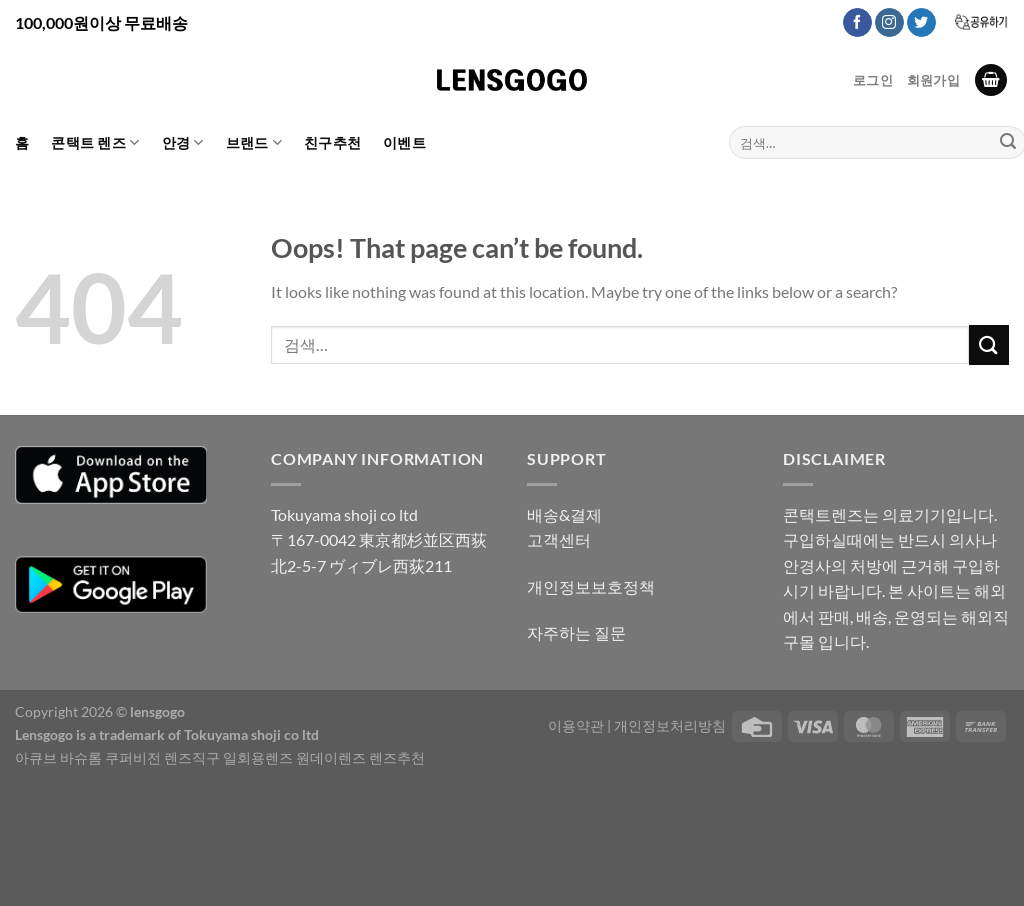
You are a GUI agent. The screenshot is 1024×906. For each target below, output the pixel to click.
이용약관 (576, 725)
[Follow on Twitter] (921, 23)
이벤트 (404, 142)
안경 (183, 142)
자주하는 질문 (576, 632)
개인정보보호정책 (591, 586)
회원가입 (933, 80)
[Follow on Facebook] (857, 23)
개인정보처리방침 (670, 725)
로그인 (873, 80)
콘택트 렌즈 (95, 142)
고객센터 (559, 539)
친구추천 (332, 142)
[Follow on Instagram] (889, 23)
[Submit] (989, 344)
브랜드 (254, 142)
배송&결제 (564, 514)
